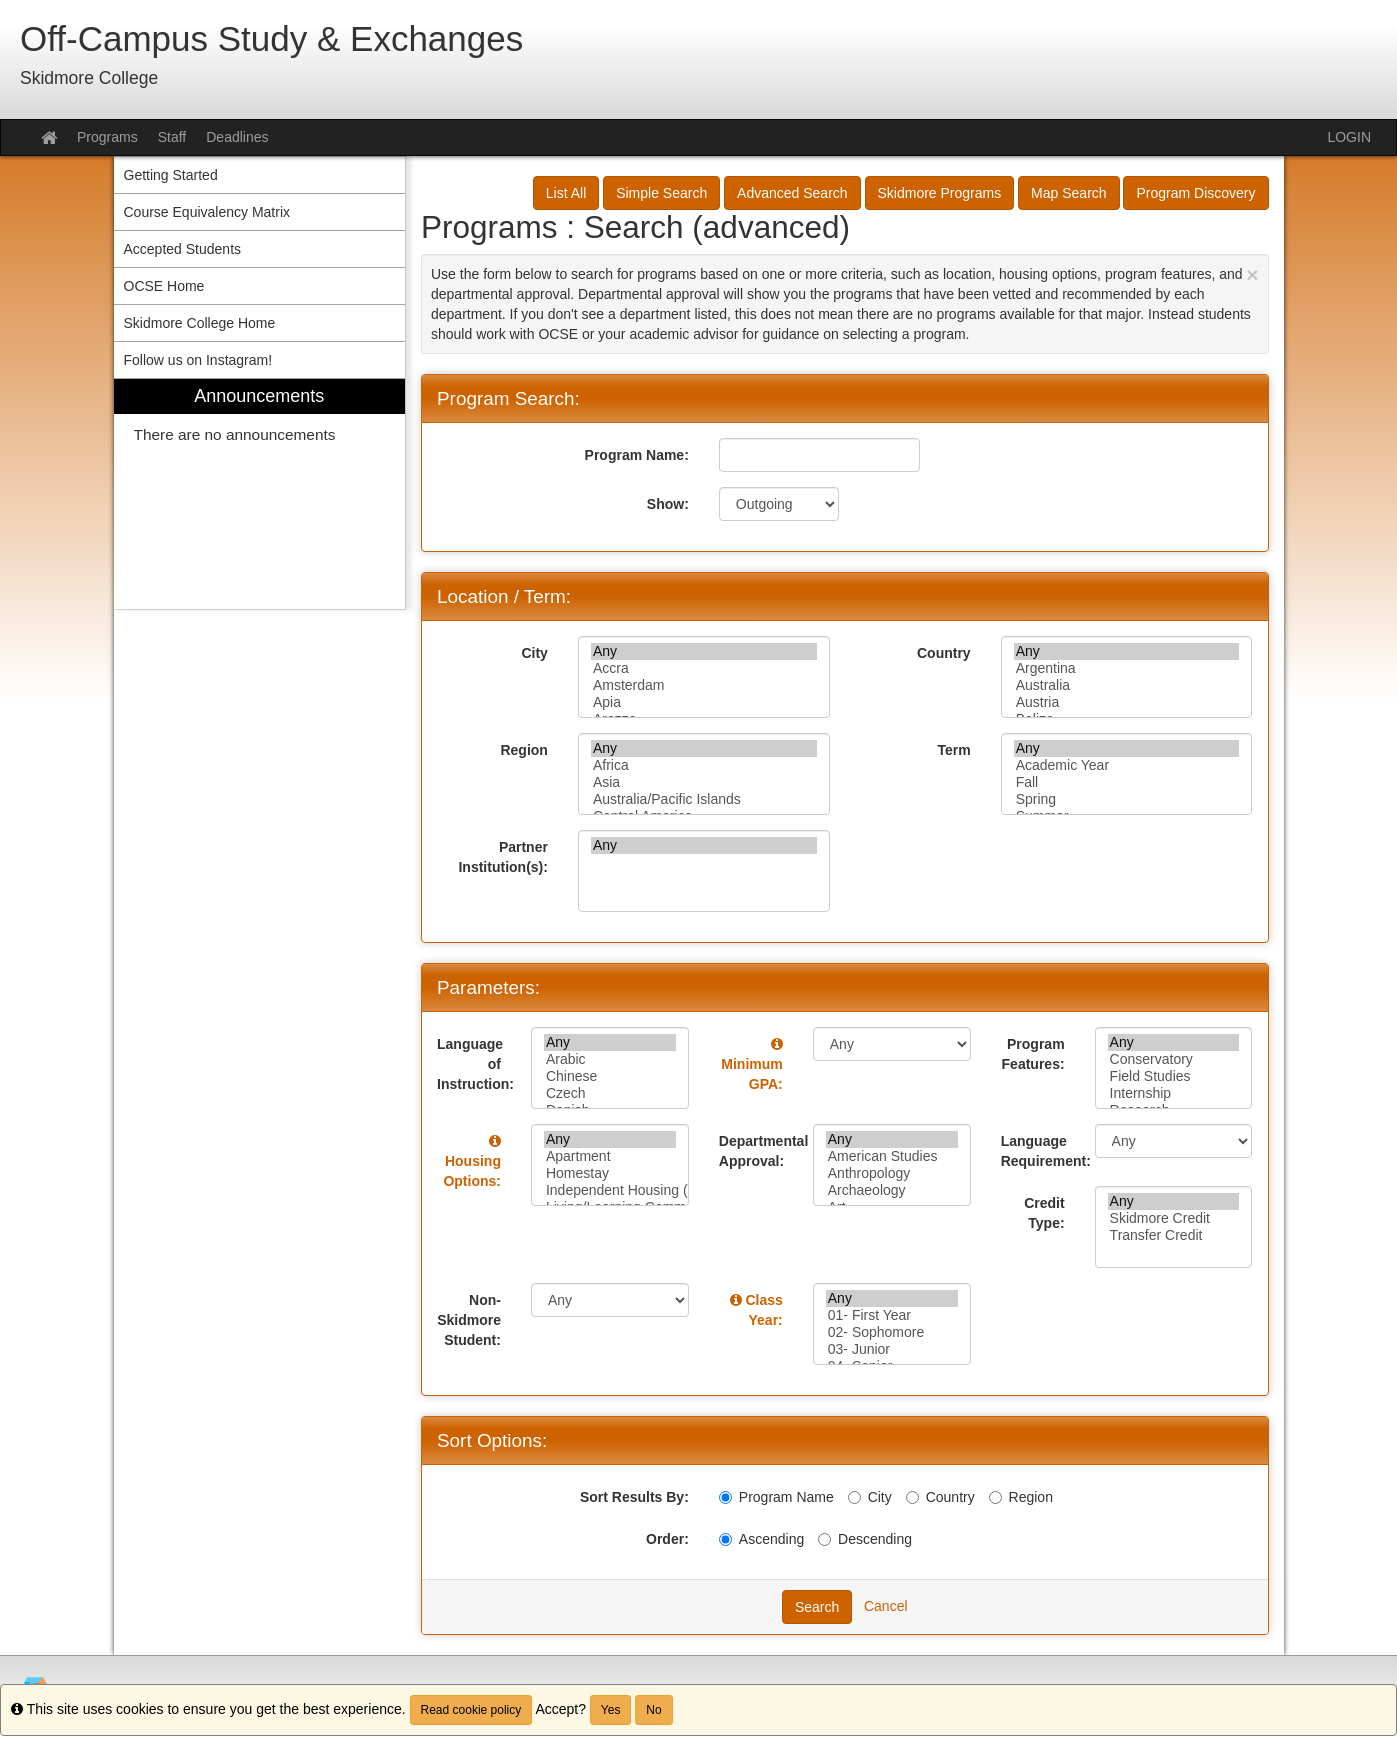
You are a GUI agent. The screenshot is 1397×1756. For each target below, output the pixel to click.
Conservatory (1174, 1059)
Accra (704, 668)
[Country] (912, 1497)
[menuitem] (260, 494)
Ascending (761, 1539)
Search (817, 1607)
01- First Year (892, 1315)
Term (953, 750)
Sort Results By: (634, 1497)
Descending (865, 1539)
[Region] (995, 1497)
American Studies (892, 1156)
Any (704, 651)
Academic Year (1127, 765)
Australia (1127, 685)
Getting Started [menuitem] (171, 175)
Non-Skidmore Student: (469, 1320)
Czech (610, 1093)
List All (566, 193)
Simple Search (661, 193)
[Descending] (824, 1539)
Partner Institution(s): (502, 857)
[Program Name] (725, 1497)
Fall (1127, 782)
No (653, 1710)
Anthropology (892, 1173)
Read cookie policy (471, 1710)
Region (523, 750)
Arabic (610, 1059)
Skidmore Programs (940, 193)
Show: (668, 504)
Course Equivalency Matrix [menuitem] (207, 212)
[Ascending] (725, 1539)
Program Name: (637, 455)
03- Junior (892, 1349)
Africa (704, 765)
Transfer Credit (1174, 1235)
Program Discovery (1195, 193)
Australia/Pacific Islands (704, 799)
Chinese (610, 1076)
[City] (854, 1497)
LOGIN (1349, 137)
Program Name (776, 1497)
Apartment (610, 1156)
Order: (667, 1539)
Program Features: (1033, 1054)
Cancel (886, 1606)
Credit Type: (1044, 1213)
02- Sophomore (892, 1332)
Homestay (610, 1173)
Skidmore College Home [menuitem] (200, 323)
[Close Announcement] (1252, 274)
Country (944, 653)
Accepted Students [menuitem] (183, 249)
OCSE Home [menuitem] (164, 286)
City (534, 653)
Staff (172, 137)
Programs (107, 137)
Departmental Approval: (758, 1151)
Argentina (1127, 668)
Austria (1127, 702)
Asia (704, 782)
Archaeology (892, 1190)
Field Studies (1174, 1076)
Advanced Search (792, 193)
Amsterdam (704, 685)
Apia (704, 702)
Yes (611, 1710)
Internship (1174, 1093)
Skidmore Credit (1174, 1218)
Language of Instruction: (475, 1064)
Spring (1127, 799)
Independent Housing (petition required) (610, 1190)
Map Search (1068, 193)
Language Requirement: (1040, 1151)
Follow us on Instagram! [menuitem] (198, 360)
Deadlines (237, 137)
